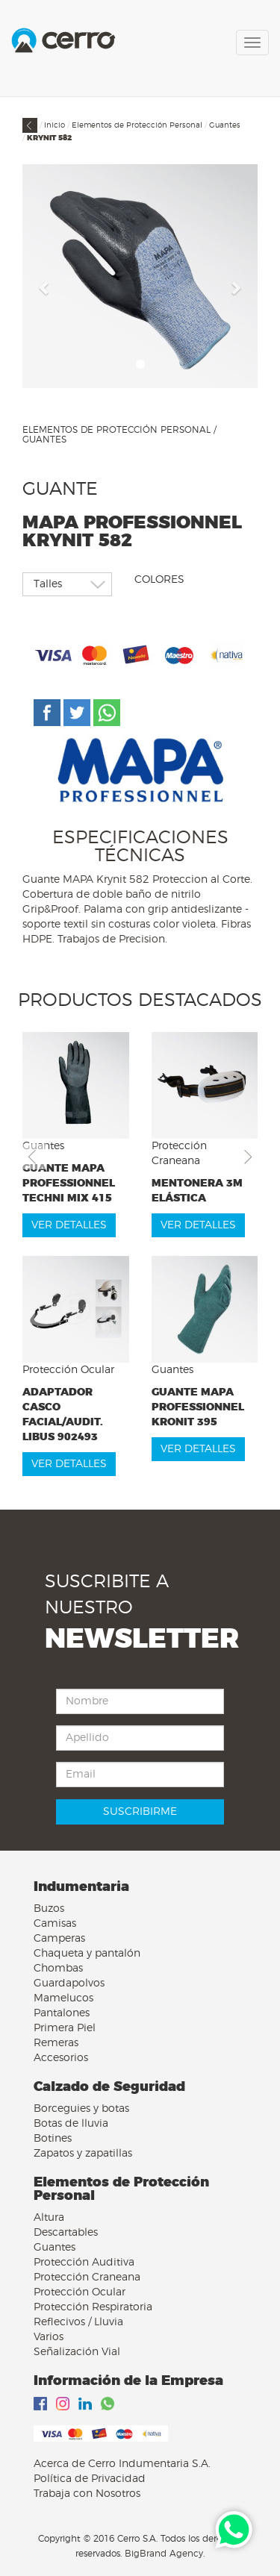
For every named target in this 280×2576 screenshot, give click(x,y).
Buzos (49, 1909)
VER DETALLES (69, 1225)
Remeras (56, 2043)
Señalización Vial (77, 2352)
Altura (49, 2218)
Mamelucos (63, 1998)
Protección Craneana (87, 2277)
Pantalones (62, 2013)
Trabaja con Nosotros (87, 2494)
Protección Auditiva (84, 2262)
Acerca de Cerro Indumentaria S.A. (122, 2464)
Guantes (224, 125)
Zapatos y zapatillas (83, 2153)
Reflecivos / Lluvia (78, 2322)
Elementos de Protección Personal (137, 125)
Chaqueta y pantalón (87, 1953)
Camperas (59, 1938)
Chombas (58, 1968)
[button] (44, 287)
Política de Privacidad (90, 2479)
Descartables (66, 2233)
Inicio (54, 125)
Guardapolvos (69, 1983)
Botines (53, 2138)
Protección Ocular (79, 2292)
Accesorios (61, 2058)
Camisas (55, 1924)
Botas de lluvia (71, 2124)
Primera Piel (65, 2028)
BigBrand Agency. (165, 2553)
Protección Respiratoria (93, 2307)
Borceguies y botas (81, 2109)
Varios (48, 2337)
